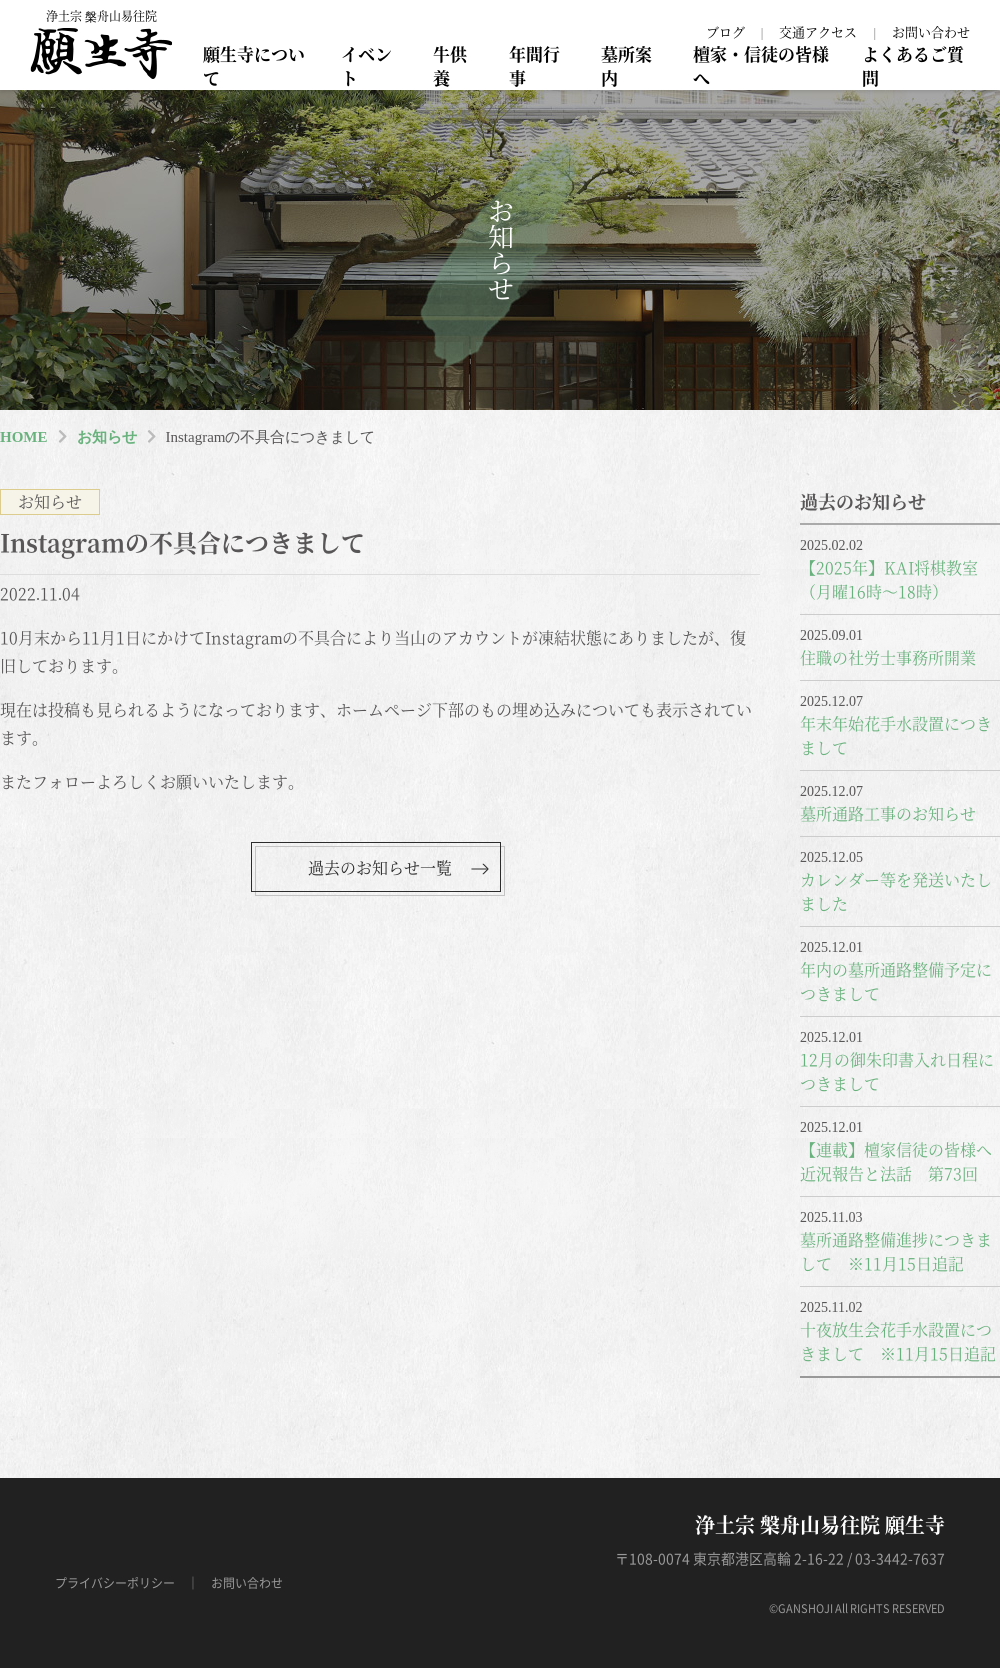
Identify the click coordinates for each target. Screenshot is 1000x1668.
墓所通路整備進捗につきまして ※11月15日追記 (896, 1251)
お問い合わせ (931, 31)
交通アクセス (818, 31)
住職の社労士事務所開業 (888, 657)
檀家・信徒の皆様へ (761, 65)
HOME (24, 437)
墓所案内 (626, 65)
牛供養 (450, 65)
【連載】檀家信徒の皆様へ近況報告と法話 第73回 (896, 1161)
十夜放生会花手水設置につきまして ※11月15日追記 (898, 1341)
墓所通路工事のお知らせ (888, 813)
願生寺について (254, 65)
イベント (366, 65)
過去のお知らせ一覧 (380, 867)
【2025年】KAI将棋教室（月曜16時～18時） (889, 579)
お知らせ (107, 437)
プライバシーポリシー (115, 1583)
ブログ (725, 31)
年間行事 (534, 65)
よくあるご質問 (913, 65)
